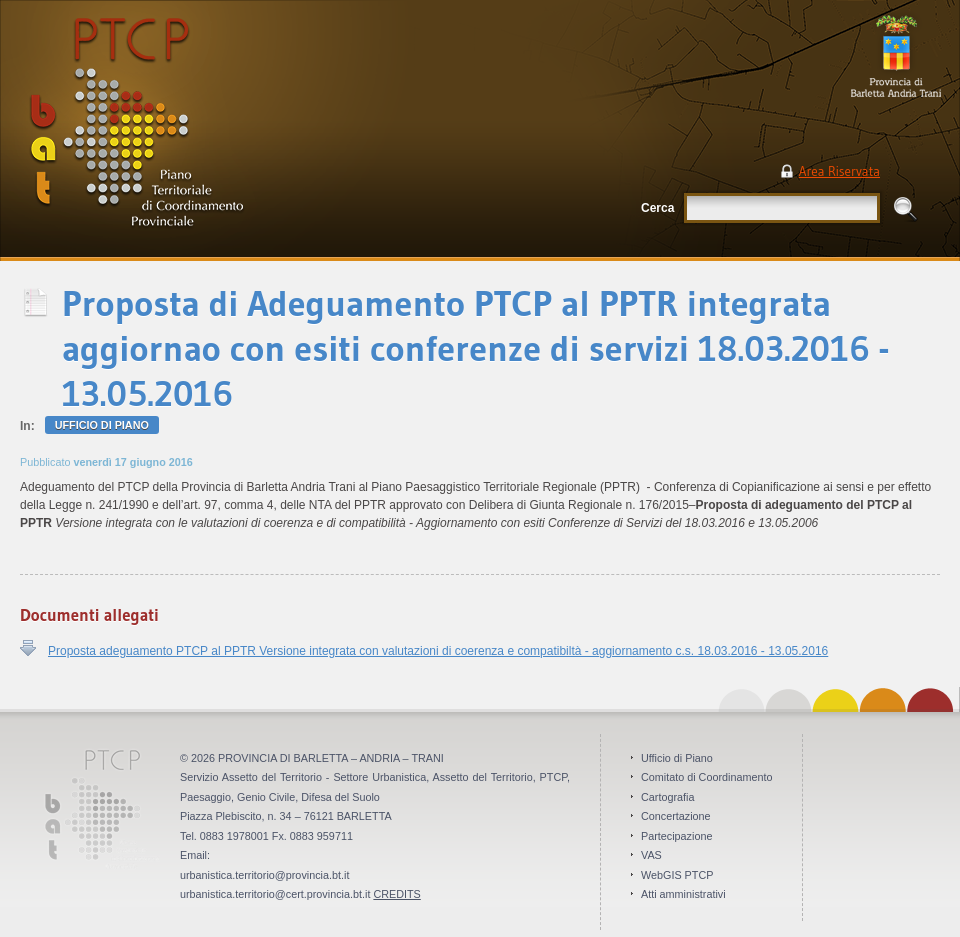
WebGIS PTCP (677, 875)
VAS (651, 855)
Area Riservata (839, 171)
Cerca (657, 208)
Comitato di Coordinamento (706, 777)
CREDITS (396, 894)
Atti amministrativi (683, 894)
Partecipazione (676, 836)
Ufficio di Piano (102, 425)
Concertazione (676, 816)
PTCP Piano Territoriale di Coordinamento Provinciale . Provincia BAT (204, 130)
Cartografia (667, 797)
